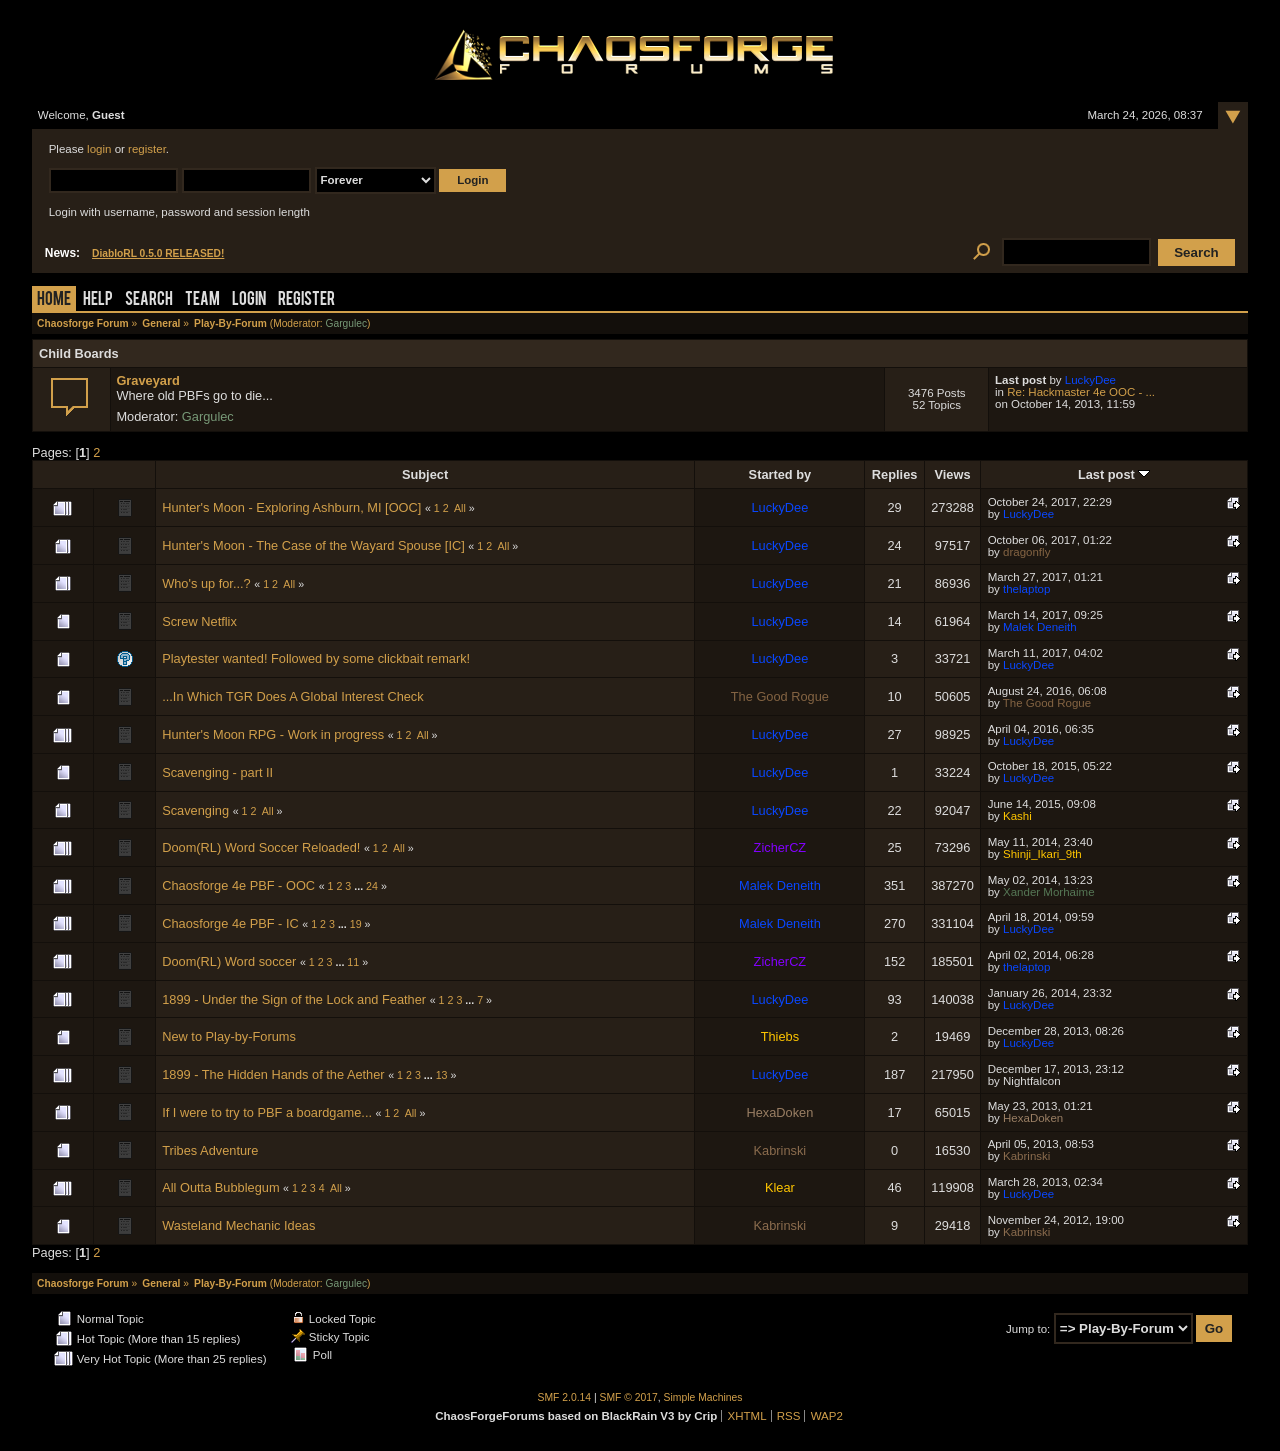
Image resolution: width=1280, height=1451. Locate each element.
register (147, 149)
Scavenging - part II (217, 772)
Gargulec (346, 323)
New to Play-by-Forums (229, 1036)
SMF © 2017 (629, 1397)
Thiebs (780, 1036)
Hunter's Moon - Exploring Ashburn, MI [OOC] (291, 507)
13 (442, 1075)
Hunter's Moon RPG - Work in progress (273, 734)
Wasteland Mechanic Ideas (238, 1225)
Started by (780, 474)
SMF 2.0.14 (565, 1397)
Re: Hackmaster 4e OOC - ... (1081, 392)
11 (353, 962)
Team (202, 300)
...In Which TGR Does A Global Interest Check (293, 696)
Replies (895, 474)
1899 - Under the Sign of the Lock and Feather (294, 999)
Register (306, 300)
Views (952, 474)
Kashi (1017, 816)
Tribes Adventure (210, 1150)
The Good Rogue (780, 696)
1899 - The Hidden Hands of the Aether (273, 1074)
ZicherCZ (780, 847)
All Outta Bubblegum (222, 1187)
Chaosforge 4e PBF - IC (230, 923)
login (99, 149)
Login (249, 300)
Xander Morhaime (1049, 892)
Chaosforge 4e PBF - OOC (238, 885)
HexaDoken (779, 1112)
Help (98, 300)
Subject (425, 474)
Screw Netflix (199, 621)
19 (356, 924)
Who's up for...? (206, 583)
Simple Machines (703, 1397)
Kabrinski (780, 1150)
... (360, 886)
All (460, 508)
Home (54, 300)
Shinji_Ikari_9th (1042, 854)
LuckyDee (1090, 380)
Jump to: (1028, 1329)
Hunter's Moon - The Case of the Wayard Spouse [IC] (313, 545)
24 (372, 886)
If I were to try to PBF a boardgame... (267, 1112)
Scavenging (195, 810)
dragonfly (1026, 552)
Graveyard (147, 380)
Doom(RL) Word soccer (229, 961)
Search (149, 300)
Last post (1114, 474)
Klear (780, 1187)
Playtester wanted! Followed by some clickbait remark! (316, 658)
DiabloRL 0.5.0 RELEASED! (158, 253)
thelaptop (1026, 589)
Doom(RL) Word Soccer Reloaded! (261, 847)
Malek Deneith (1040, 627)
